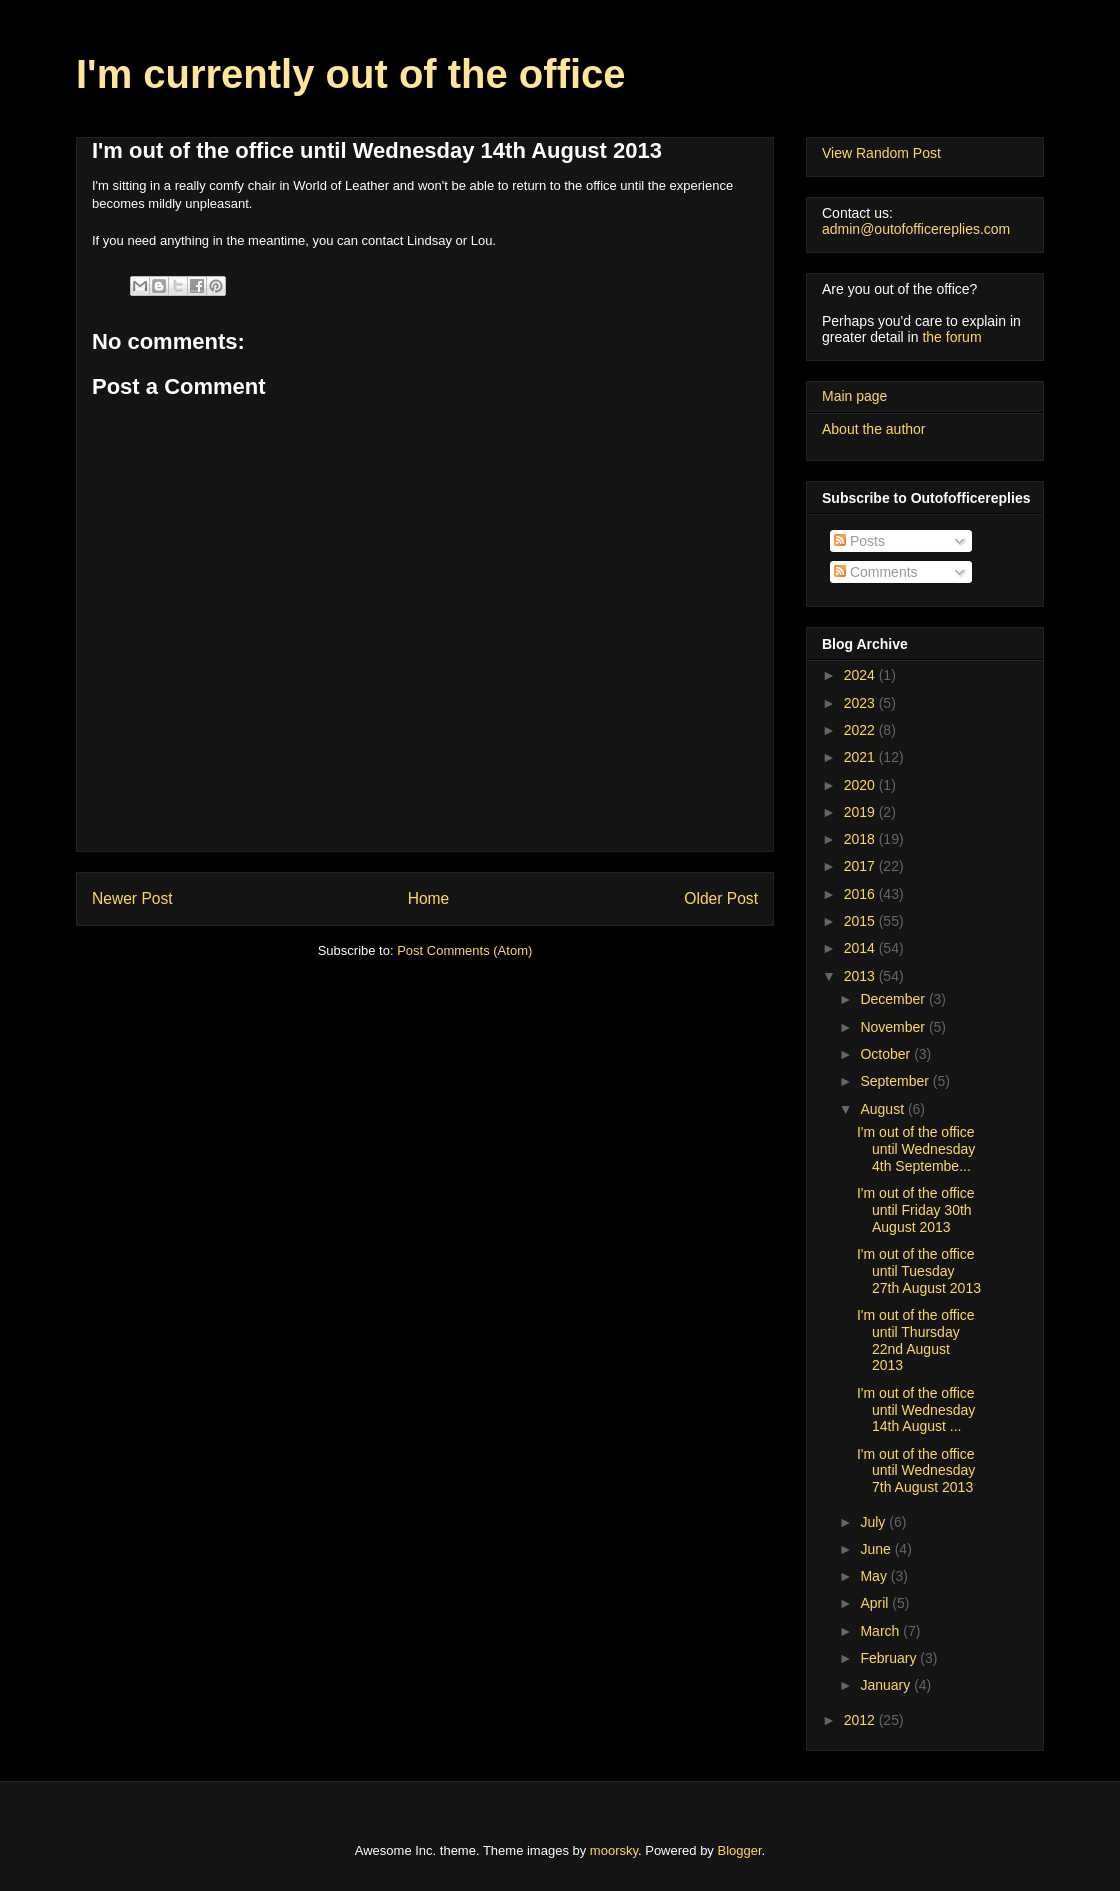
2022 (861, 730)
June (877, 1549)
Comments (876, 572)
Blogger (740, 1850)
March (881, 1631)
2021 (861, 757)
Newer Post (132, 898)
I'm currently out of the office (351, 74)
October (887, 1054)
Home (429, 898)
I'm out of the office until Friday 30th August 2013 (916, 1210)
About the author (874, 429)
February (890, 1658)
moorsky (614, 1850)
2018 (861, 839)
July (874, 1522)
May (875, 1576)
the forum (951, 337)
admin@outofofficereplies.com (916, 229)
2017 (861, 866)
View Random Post (881, 153)
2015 (861, 921)
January (887, 1685)
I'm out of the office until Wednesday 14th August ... (916, 1410)
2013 (861, 976)
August (883, 1109)
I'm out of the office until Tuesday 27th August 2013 (919, 1271)
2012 (861, 1720)
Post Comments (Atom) (464, 950)
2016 (861, 894)
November (894, 1027)
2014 (861, 948)
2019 (861, 812)
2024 (861, 675)
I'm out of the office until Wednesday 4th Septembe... (916, 1149)
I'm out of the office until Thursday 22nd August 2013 (916, 1340)
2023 (861, 703)
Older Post (721, 898)
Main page (854, 396)
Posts (859, 541)
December (894, 999)
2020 (861, 785)
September (896, 1081)
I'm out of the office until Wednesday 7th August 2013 (916, 1471)
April (876, 1603)
